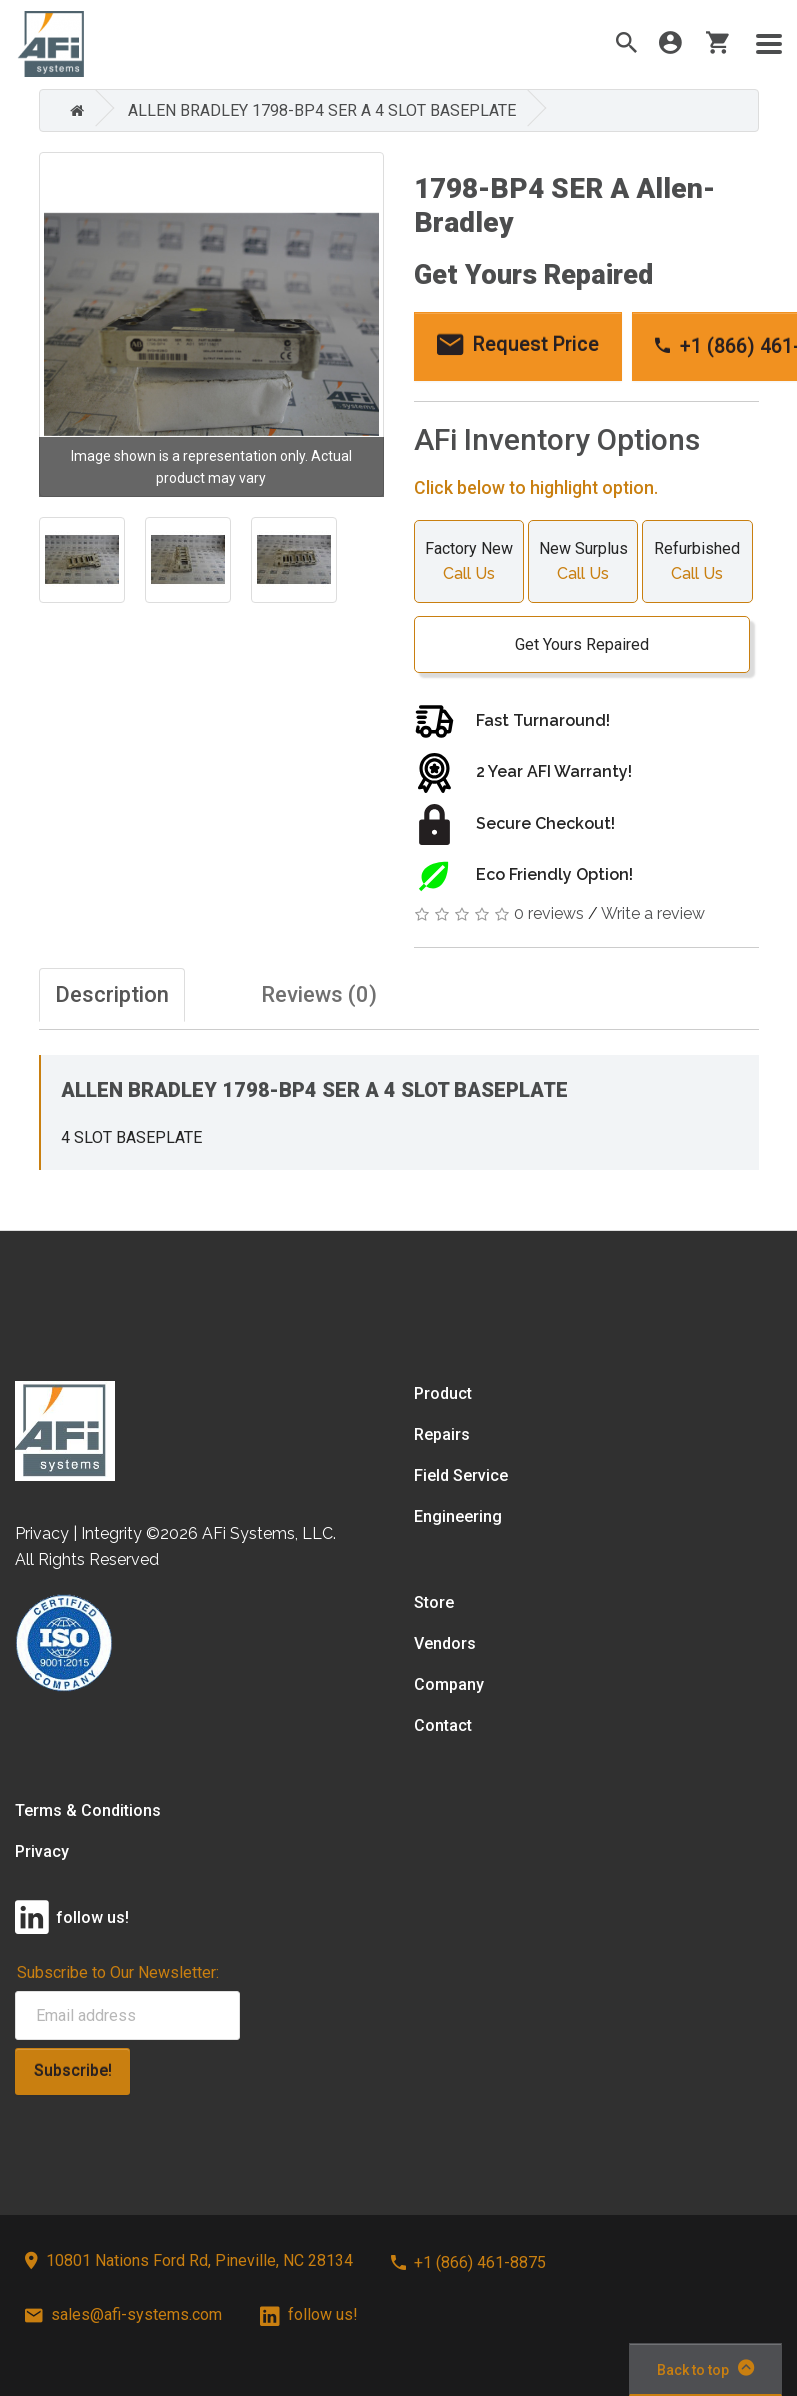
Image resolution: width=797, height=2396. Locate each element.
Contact (443, 1725)
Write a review (653, 913)
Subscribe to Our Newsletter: (118, 1972)
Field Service (461, 1475)
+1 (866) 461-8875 (468, 2262)
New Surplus (583, 563)
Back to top (705, 2368)
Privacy (42, 1851)
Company (449, 1684)
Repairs (442, 1434)
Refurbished (697, 563)
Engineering (458, 1516)
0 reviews (549, 913)
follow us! (309, 2314)
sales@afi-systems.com (123, 2314)
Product (443, 1393)
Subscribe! (73, 2070)
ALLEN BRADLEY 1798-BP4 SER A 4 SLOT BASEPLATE (322, 110)
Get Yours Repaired (572, 644)
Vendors (445, 1643)
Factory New (469, 563)
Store (434, 1602)
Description (112, 994)
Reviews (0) (319, 994)
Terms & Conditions (88, 1810)
